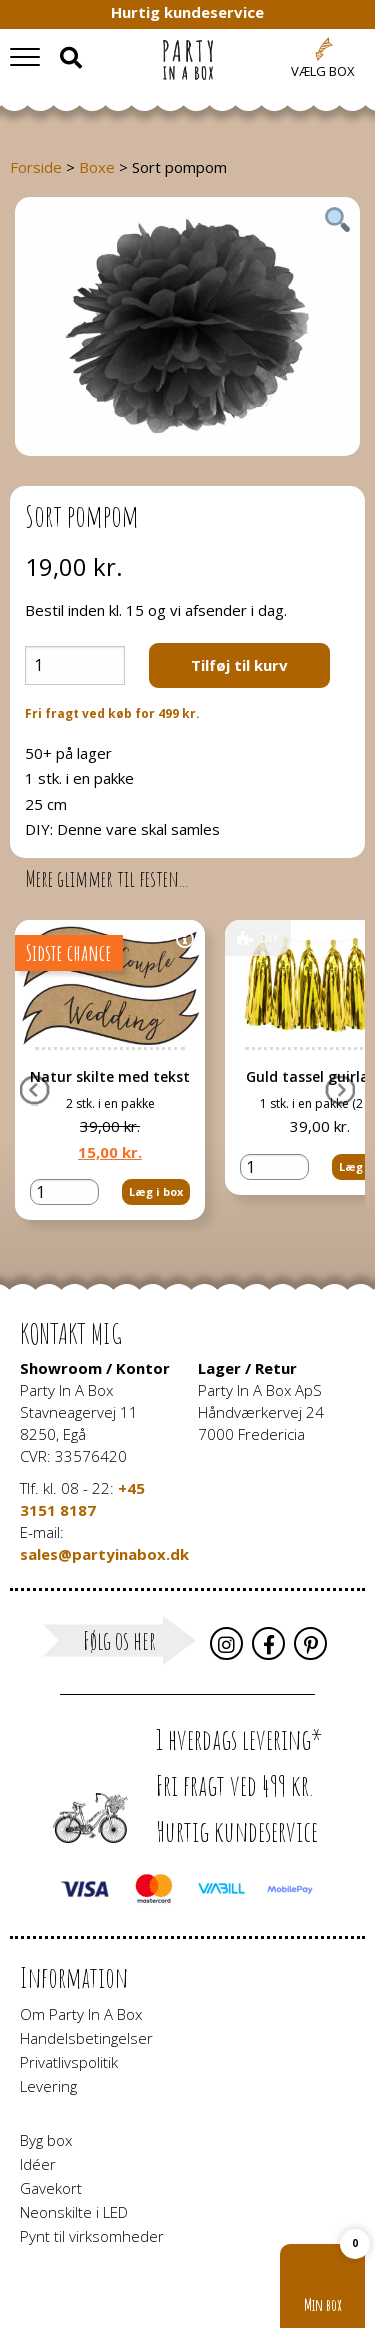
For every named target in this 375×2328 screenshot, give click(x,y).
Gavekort (51, 2188)
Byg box (46, 2140)
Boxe (97, 167)
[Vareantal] (75, 665)
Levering (48, 2086)
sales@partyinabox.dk (104, 1554)
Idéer (38, 2164)
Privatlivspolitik (69, 2062)
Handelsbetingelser (86, 2038)
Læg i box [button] (156, 1191)
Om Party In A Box (81, 2014)
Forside (36, 167)
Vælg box (323, 71)
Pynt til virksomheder (92, 2236)
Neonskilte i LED (74, 2212)
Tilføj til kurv (239, 665)
